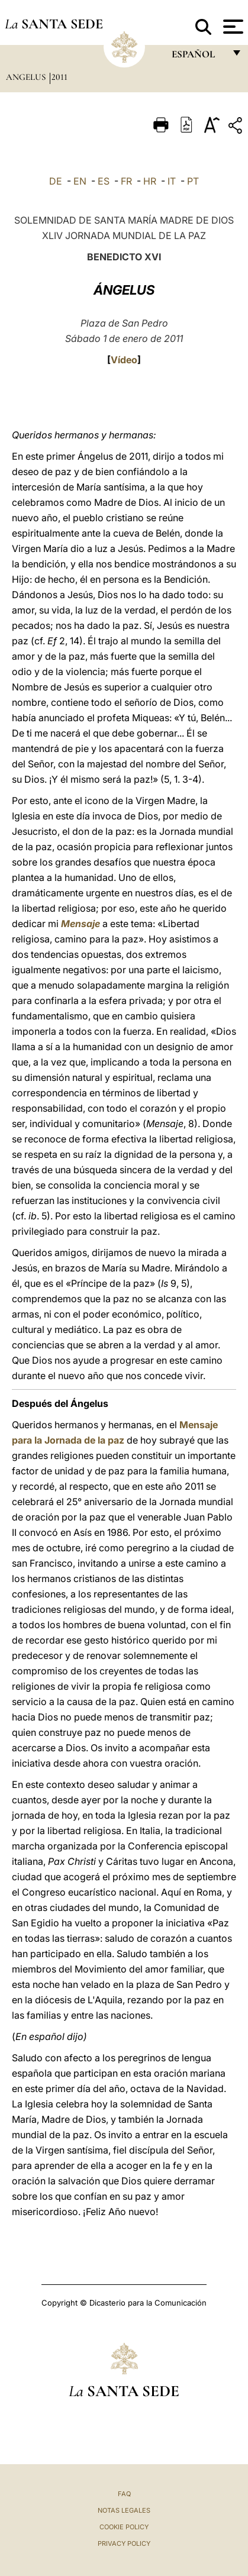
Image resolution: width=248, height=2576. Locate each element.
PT (193, 181)
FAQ (124, 2494)
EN (79, 181)
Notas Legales (124, 2510)
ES (103, 181)
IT (172, 181)
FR (126, 181)
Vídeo (124, 360)
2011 (59, 77)
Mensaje (80, 923)
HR (149, 181)
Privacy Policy (124, 2543)
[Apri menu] (231, 27)
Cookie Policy (124, 2527)
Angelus (27, 77)
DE (55, 181)
